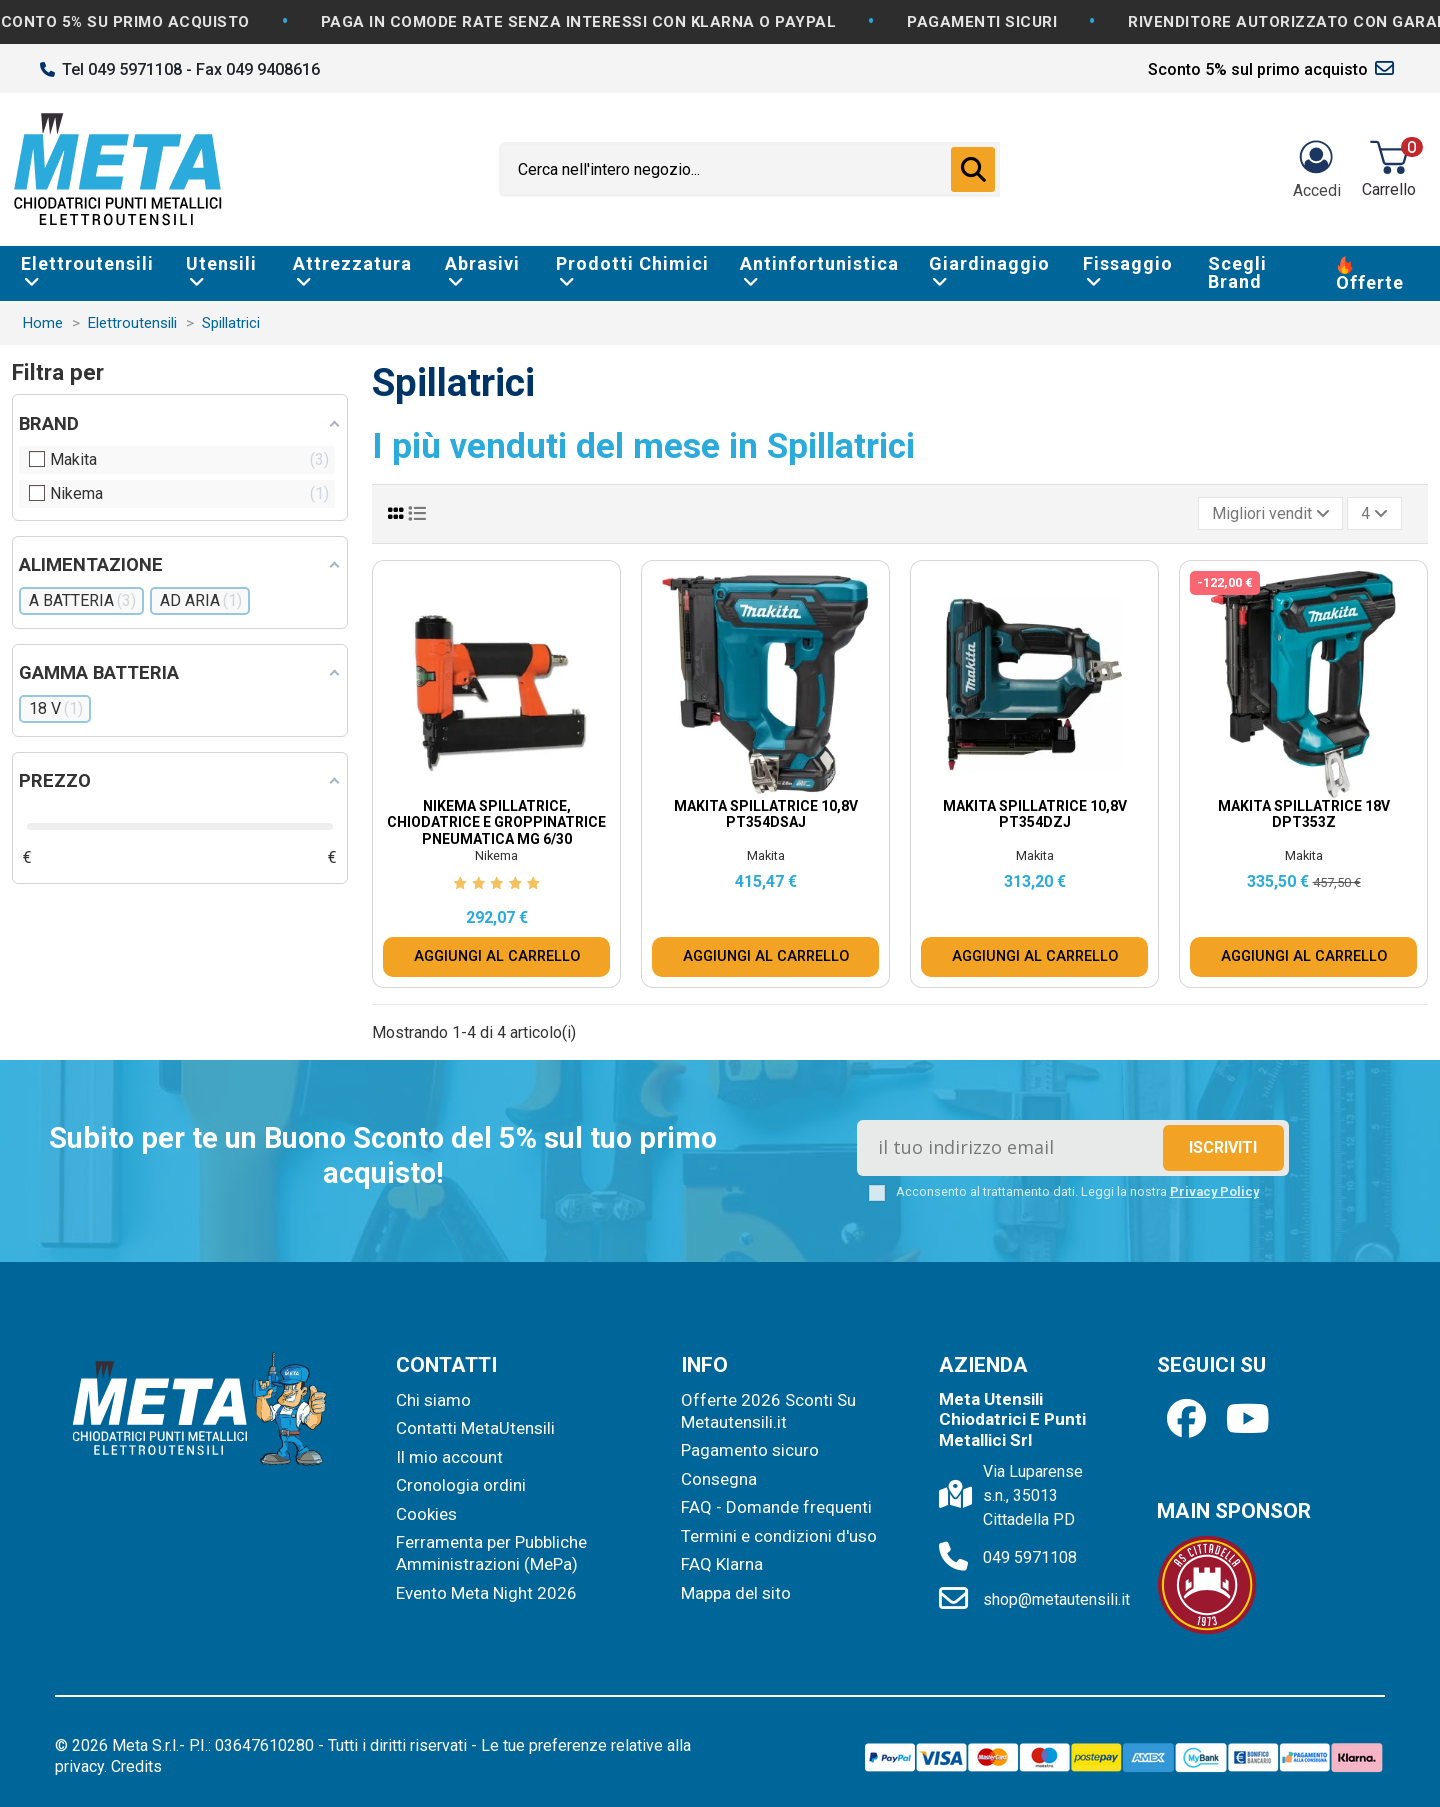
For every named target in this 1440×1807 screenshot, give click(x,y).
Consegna (719, 1479)
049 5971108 (1030, 1557)
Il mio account (449, 1457)
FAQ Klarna (722, 1564)
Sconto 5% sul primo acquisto (1258, 69)
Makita (766, 855)
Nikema (496, 855)
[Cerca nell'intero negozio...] (973, 170)
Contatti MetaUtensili (475, 1428)
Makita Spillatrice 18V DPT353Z (1304, 814)
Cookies (426, 1514)
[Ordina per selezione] (1271, 513)
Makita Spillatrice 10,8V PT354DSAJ (766, 814)
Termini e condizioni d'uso (779, 1536)
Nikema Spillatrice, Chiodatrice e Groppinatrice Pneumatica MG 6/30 (496, 823)
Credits (136, 1766)
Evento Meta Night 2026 (486, 1593)
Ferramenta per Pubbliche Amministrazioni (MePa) (491, 1553)
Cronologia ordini (461, 1485)
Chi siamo (433, 1400)
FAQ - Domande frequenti (776, 1507)
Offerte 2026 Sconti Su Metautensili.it (768, 1411)
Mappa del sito (736, 1593)
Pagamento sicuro (750, 1450)
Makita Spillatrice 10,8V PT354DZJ (1035, 814)
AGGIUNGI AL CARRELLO (497, 956)
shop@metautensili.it (1056, 1599)
